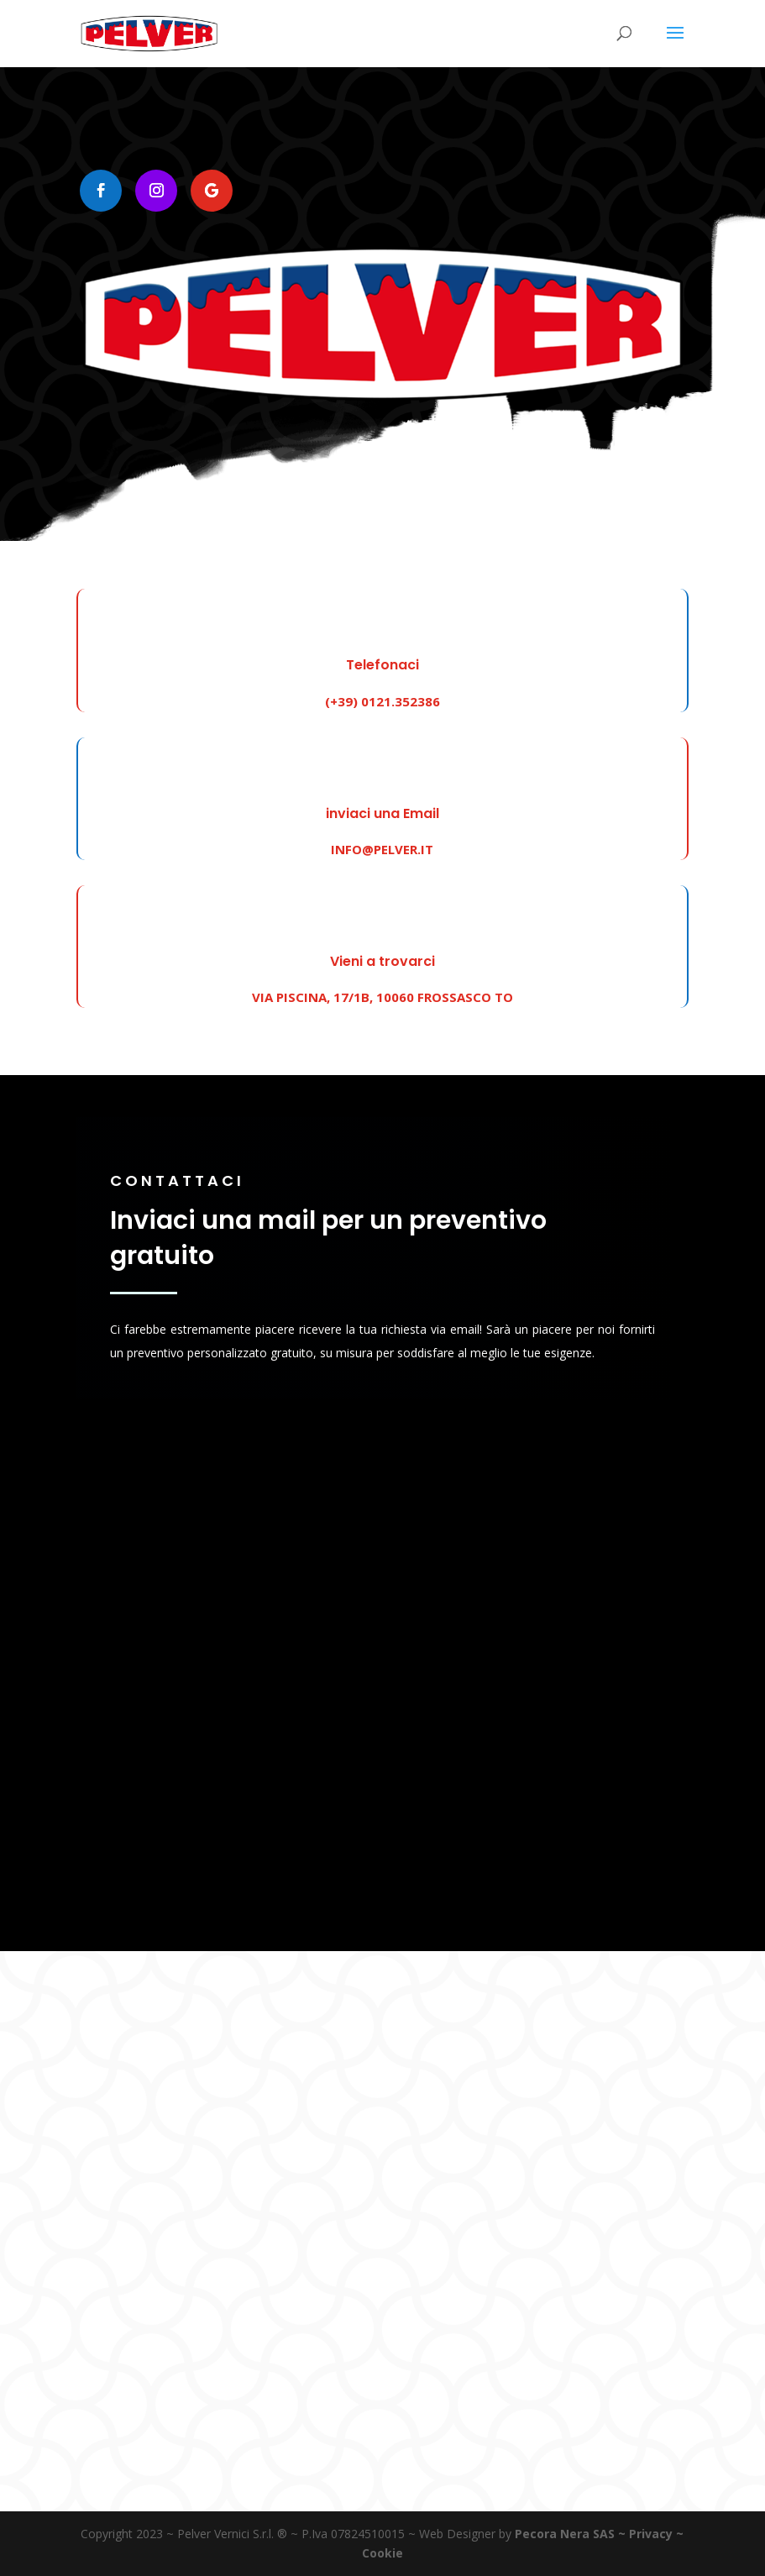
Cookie (382, 2553)
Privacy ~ (656, 2534)
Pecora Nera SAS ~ (570, 2534)
